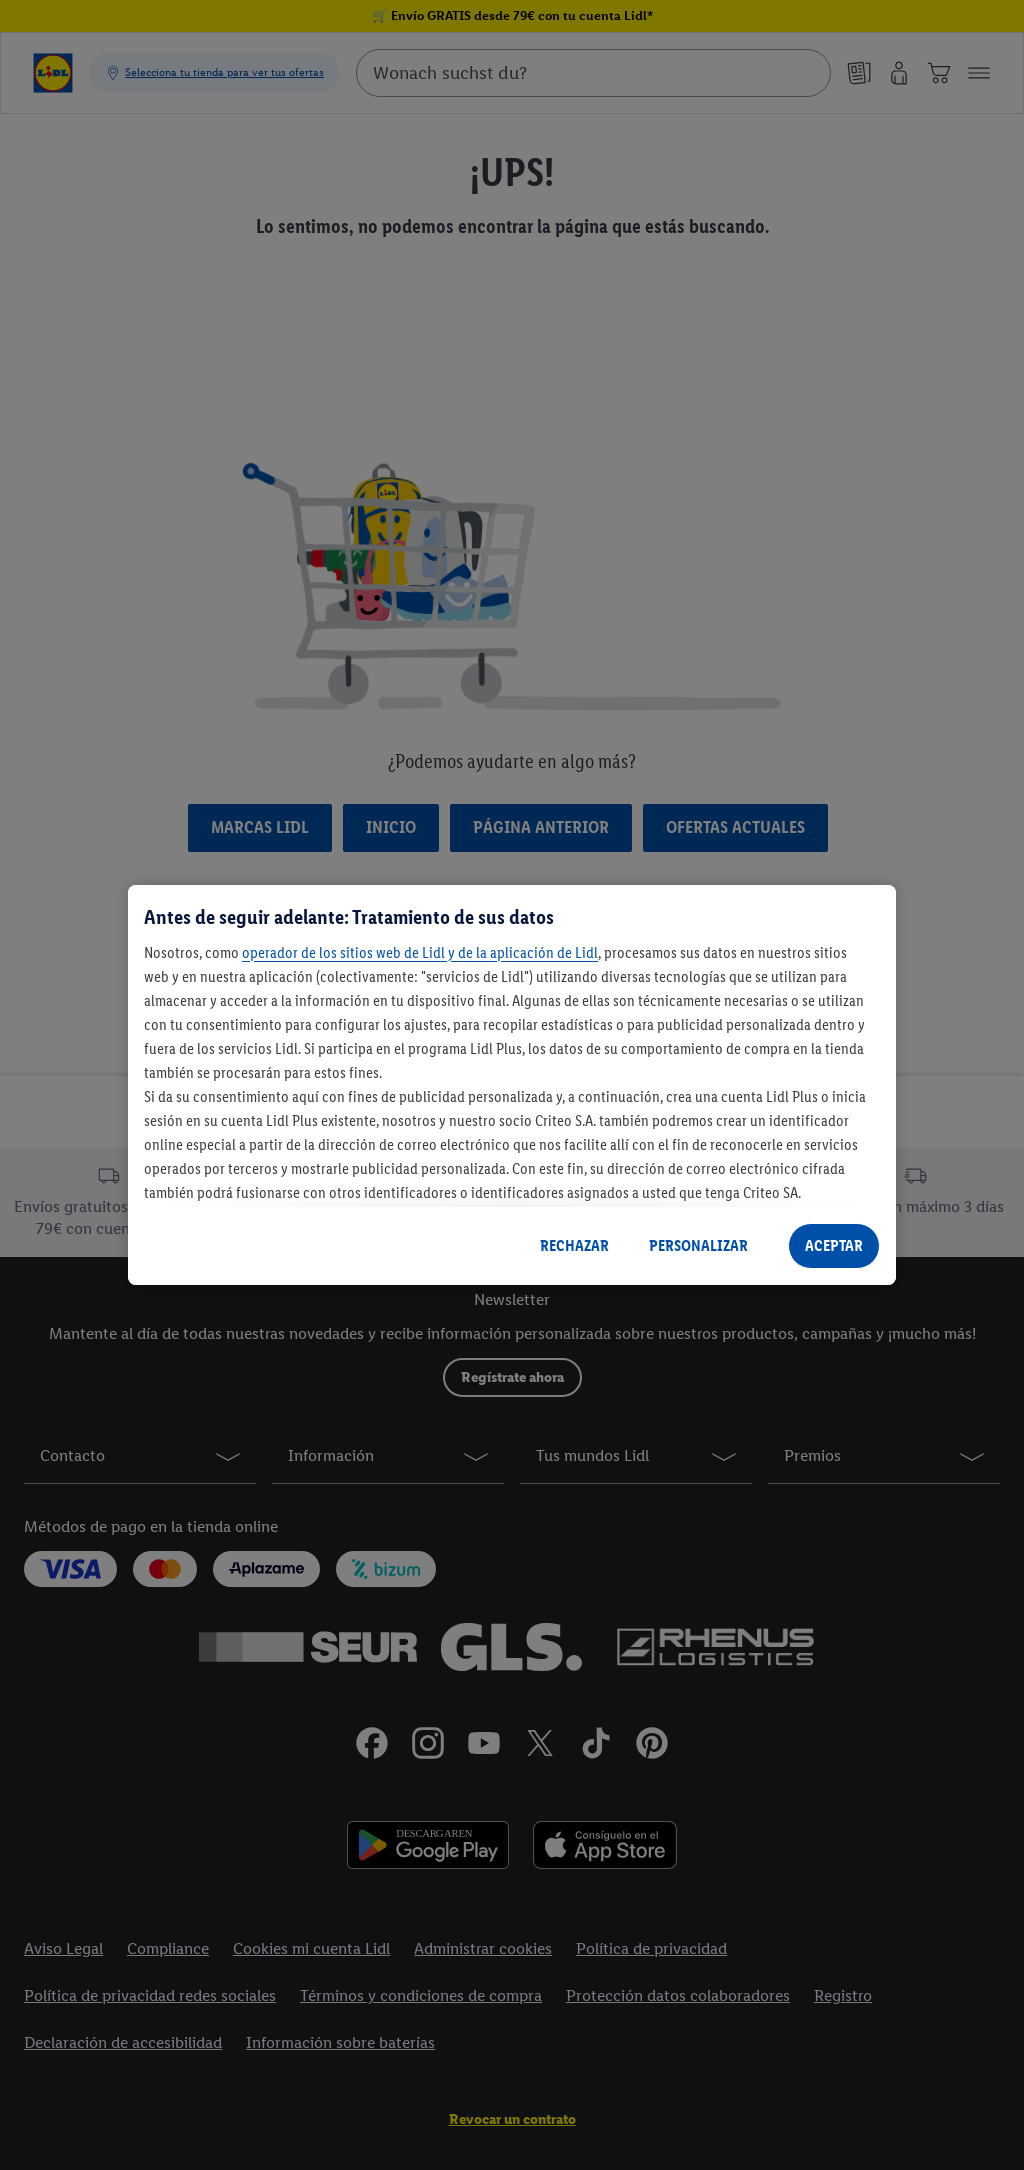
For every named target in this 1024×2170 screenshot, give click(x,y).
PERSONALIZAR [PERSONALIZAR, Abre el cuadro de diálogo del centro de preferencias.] (698, 1245)
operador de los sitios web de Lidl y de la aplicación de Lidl (420, 952)
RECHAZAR (574, 1245)
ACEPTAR (834, 1245)
